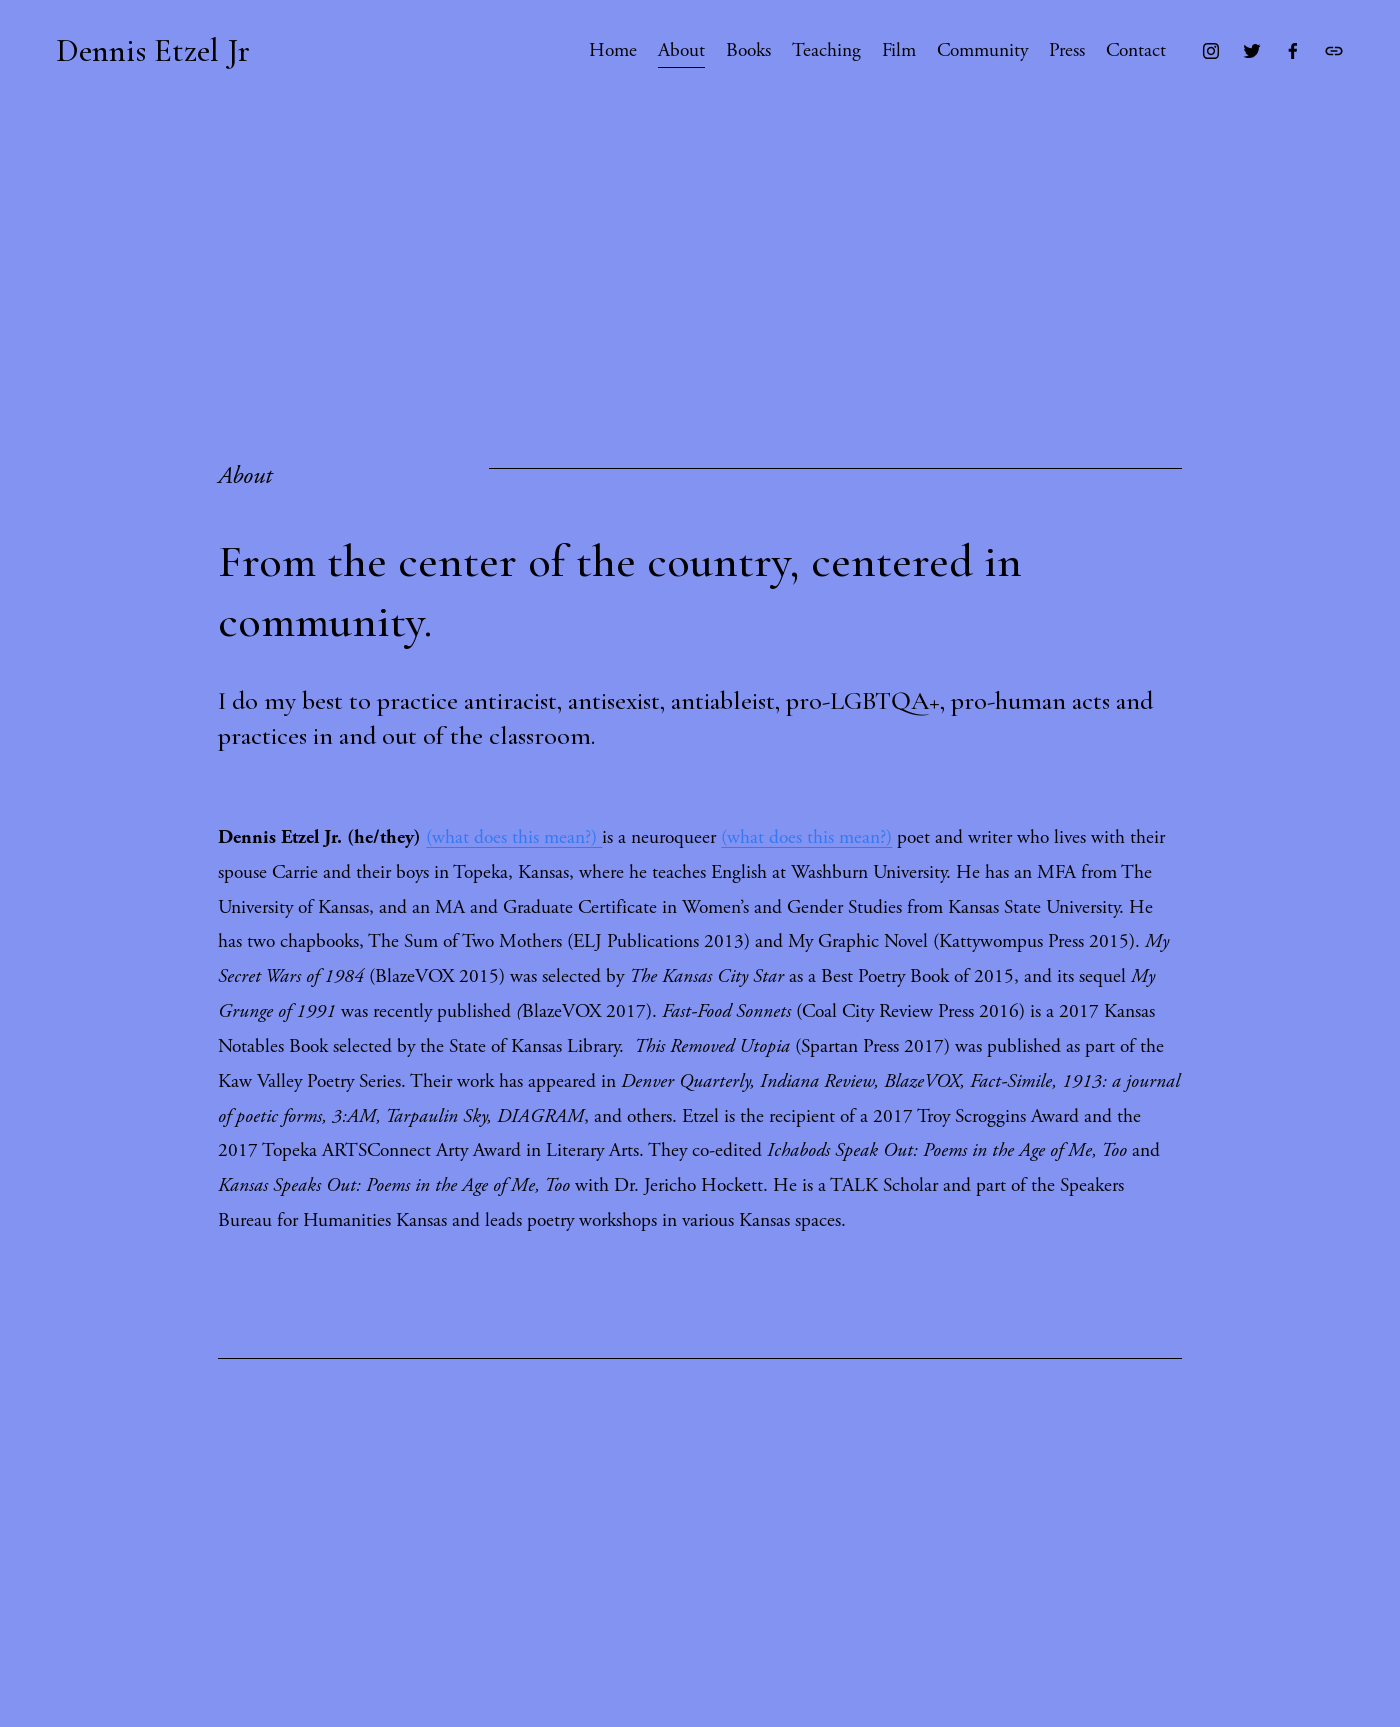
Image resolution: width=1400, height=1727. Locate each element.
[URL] (1334, 51)
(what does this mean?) (514, 837)
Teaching (826, 50)
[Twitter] (1252, 51)
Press (1067, 50)
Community (982, 50)
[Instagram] (1211, 51)
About (681, 50)
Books (748, 50)
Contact (1136, 50)
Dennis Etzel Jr (153, 50)
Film (899, 50)
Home (613, 50)
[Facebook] (1293, 51)
